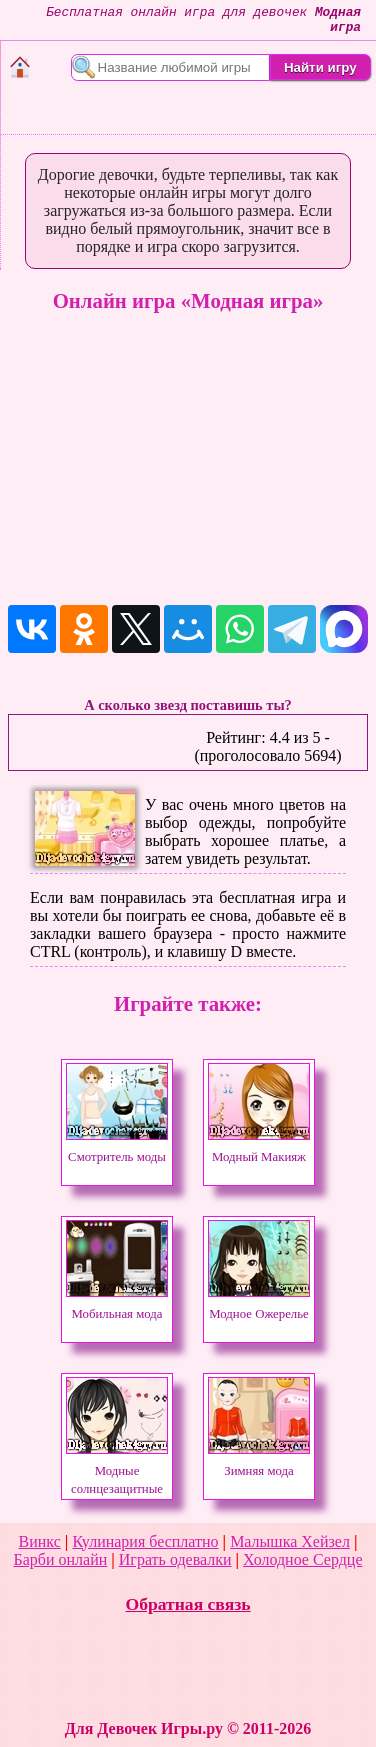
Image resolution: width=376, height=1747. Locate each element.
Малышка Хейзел (290, 1541)
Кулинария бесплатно (145, 1541)
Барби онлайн (60, 1559)
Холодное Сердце (302, 1559)
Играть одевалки (175, 1559)
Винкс (40, 1541)
